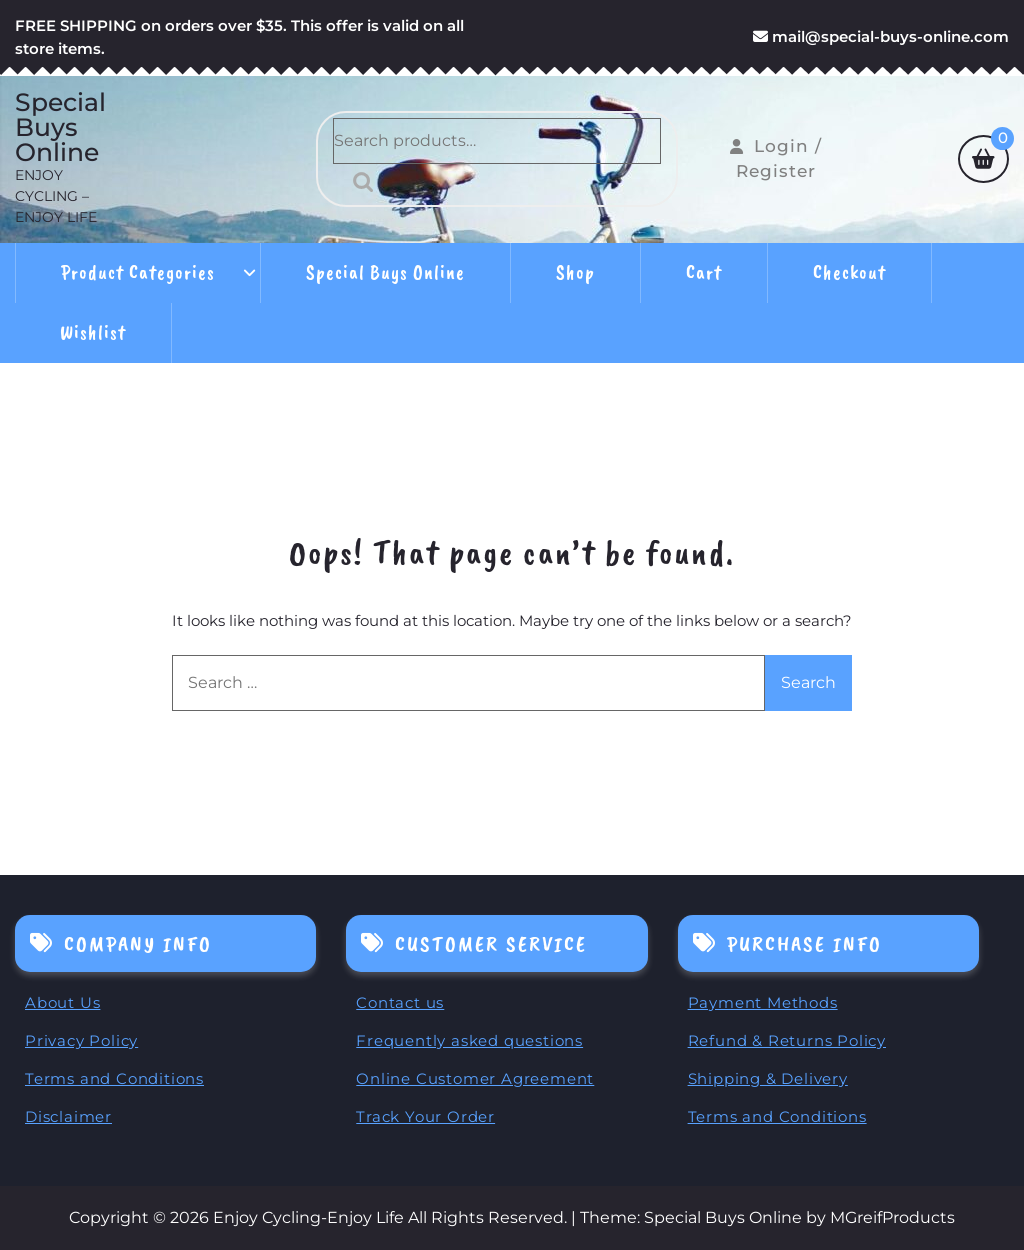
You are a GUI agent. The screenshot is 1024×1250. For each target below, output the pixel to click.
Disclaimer (68, 1116)
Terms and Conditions (114, 1078)
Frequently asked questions (469, 1040)
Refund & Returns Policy (787, 1040)
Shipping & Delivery (768, 1078)
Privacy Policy (81, 1040)
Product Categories (138, 272)
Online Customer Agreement (475, 1078)
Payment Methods (763, 1002)
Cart (704, 272)
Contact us (400, 1002)
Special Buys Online (60, 127)
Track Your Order (425, 1116)
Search (358, 182)
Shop (575, 272)
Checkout (849, 272)
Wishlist (93, 332)
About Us (62, 1002)
